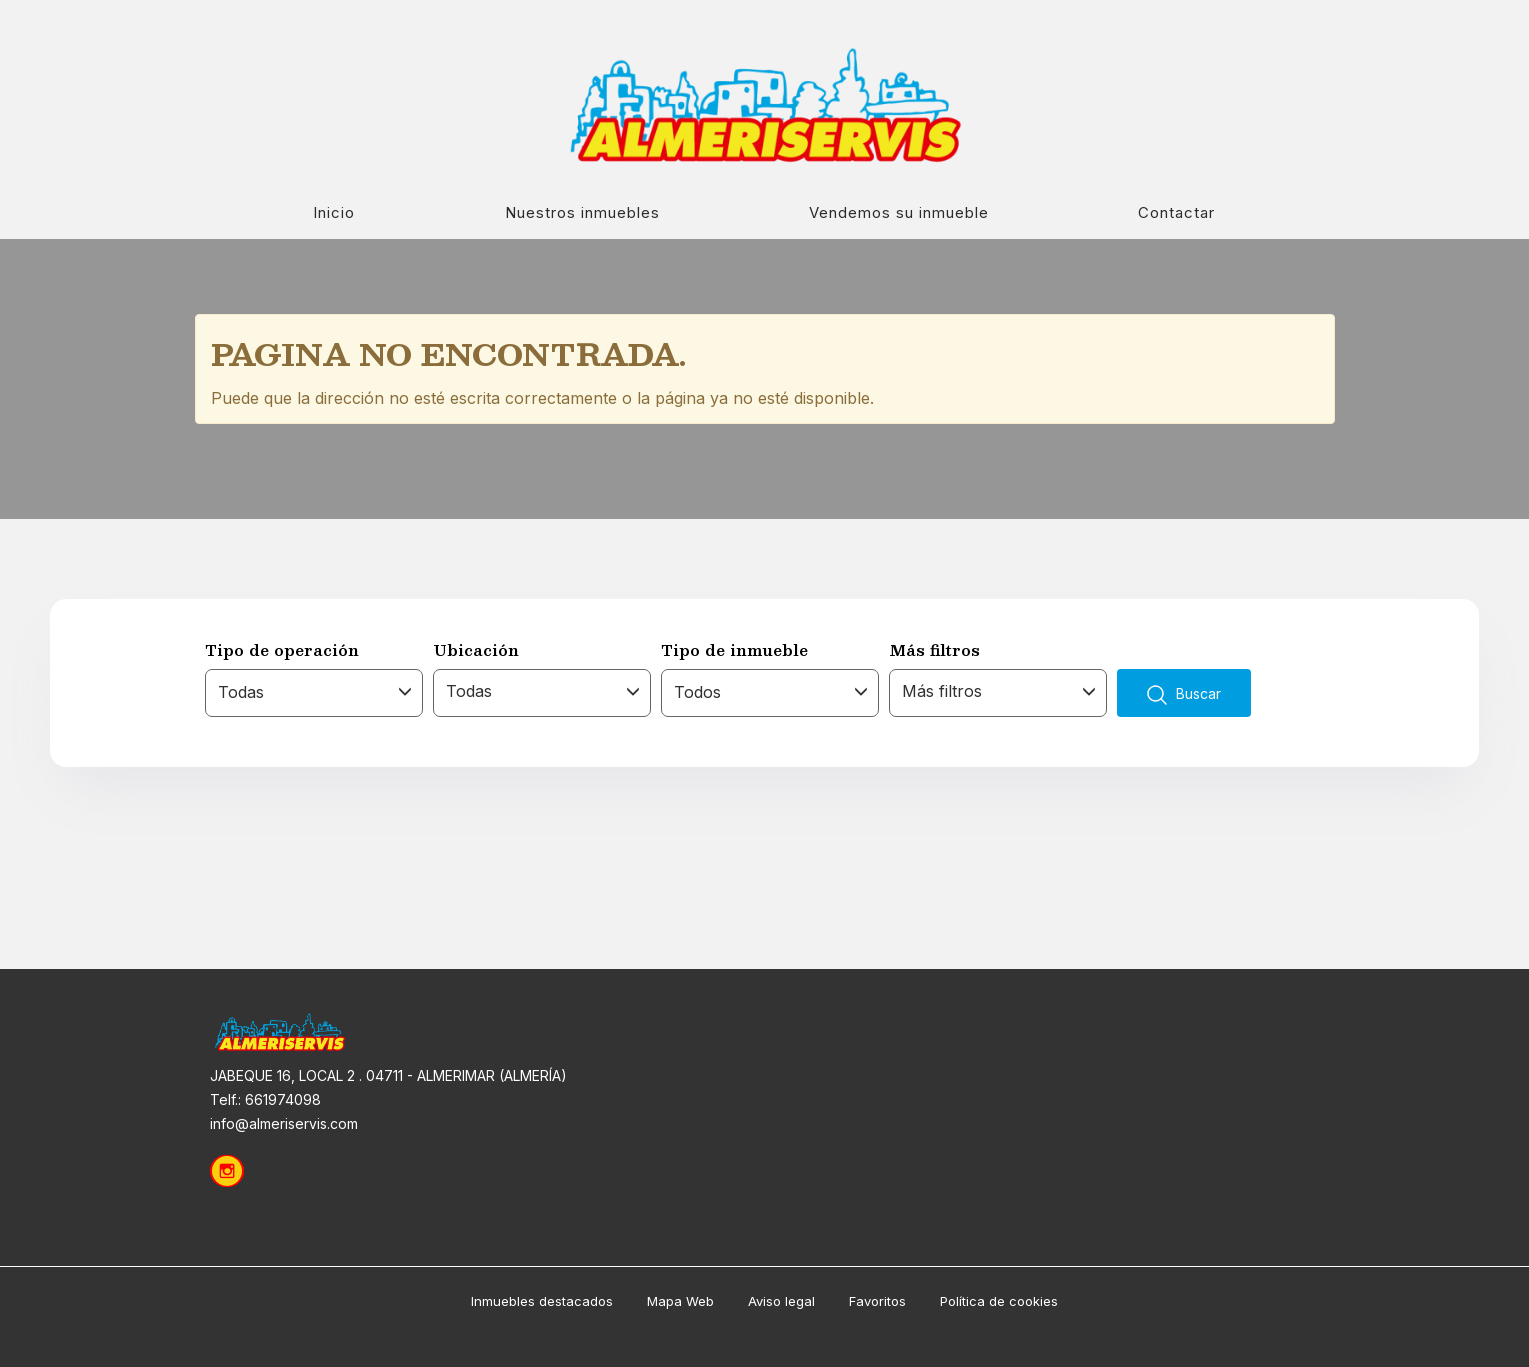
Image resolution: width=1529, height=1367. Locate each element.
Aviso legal (781, 1301)
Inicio (334, 212)
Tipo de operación (282, 649)
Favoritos (877, 1301)
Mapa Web (680, 1301)
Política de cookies (999, 1301)
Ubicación (476, 649)
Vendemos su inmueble (899, 212)
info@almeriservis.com (284, 1123)
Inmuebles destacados (542, 1301)
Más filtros (934, 649)
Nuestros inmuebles (582, 212)
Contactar (1176, 212)
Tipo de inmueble (734, 649)
